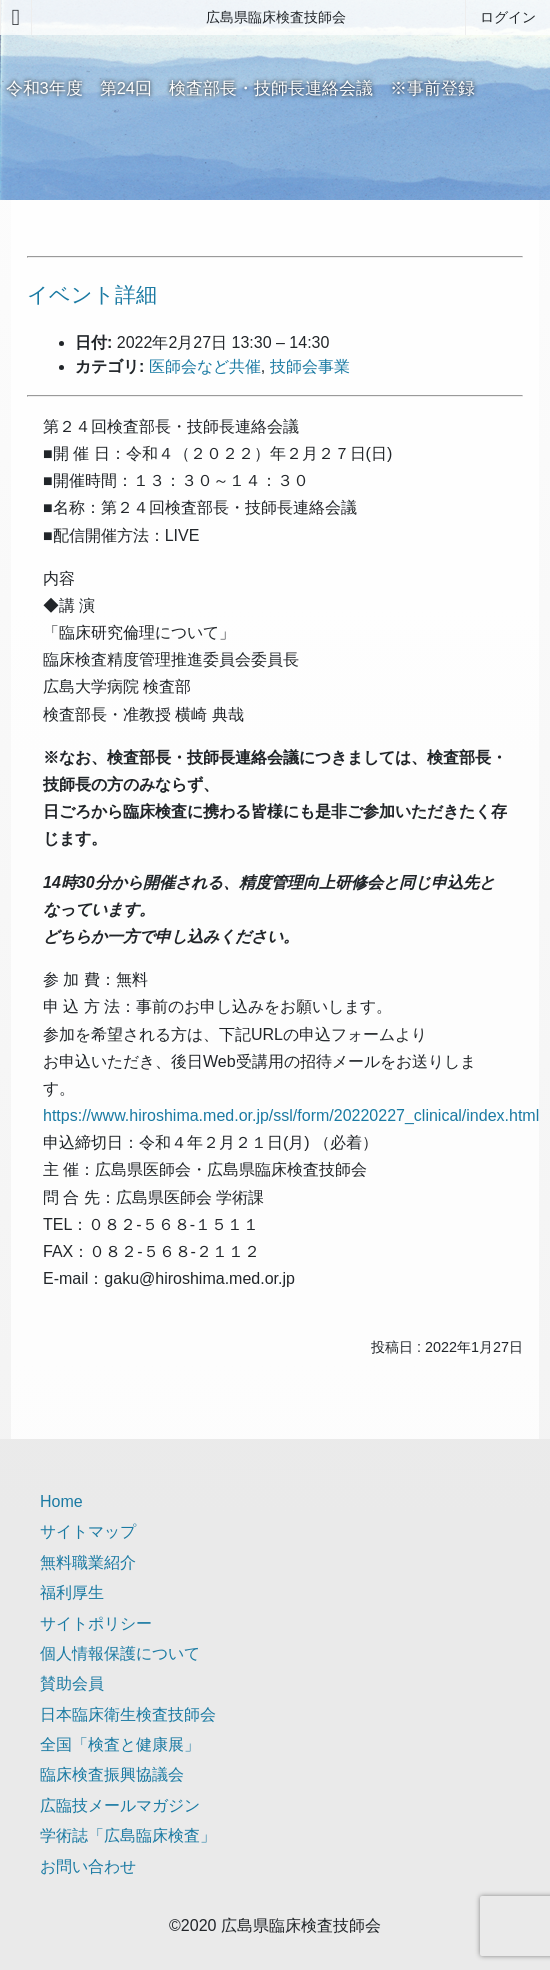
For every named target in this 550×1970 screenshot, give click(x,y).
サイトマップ (88, 1531)
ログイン (508, 17)
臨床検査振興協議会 (112, 1774)
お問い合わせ (88, 1866)
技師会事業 (310, 366)
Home (61, 1501)
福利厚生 (72, 1592)
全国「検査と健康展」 (120, 1744)
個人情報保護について (120, 1653)
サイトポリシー (96, 1623)
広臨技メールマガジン (120, 1805)
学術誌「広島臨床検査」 (128, 1835)
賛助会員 (72, 1683)
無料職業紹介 (88, 1562)
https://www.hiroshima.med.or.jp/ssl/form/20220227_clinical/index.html (291, 1115)
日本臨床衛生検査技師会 (128, 1714)
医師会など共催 (205, 366)
